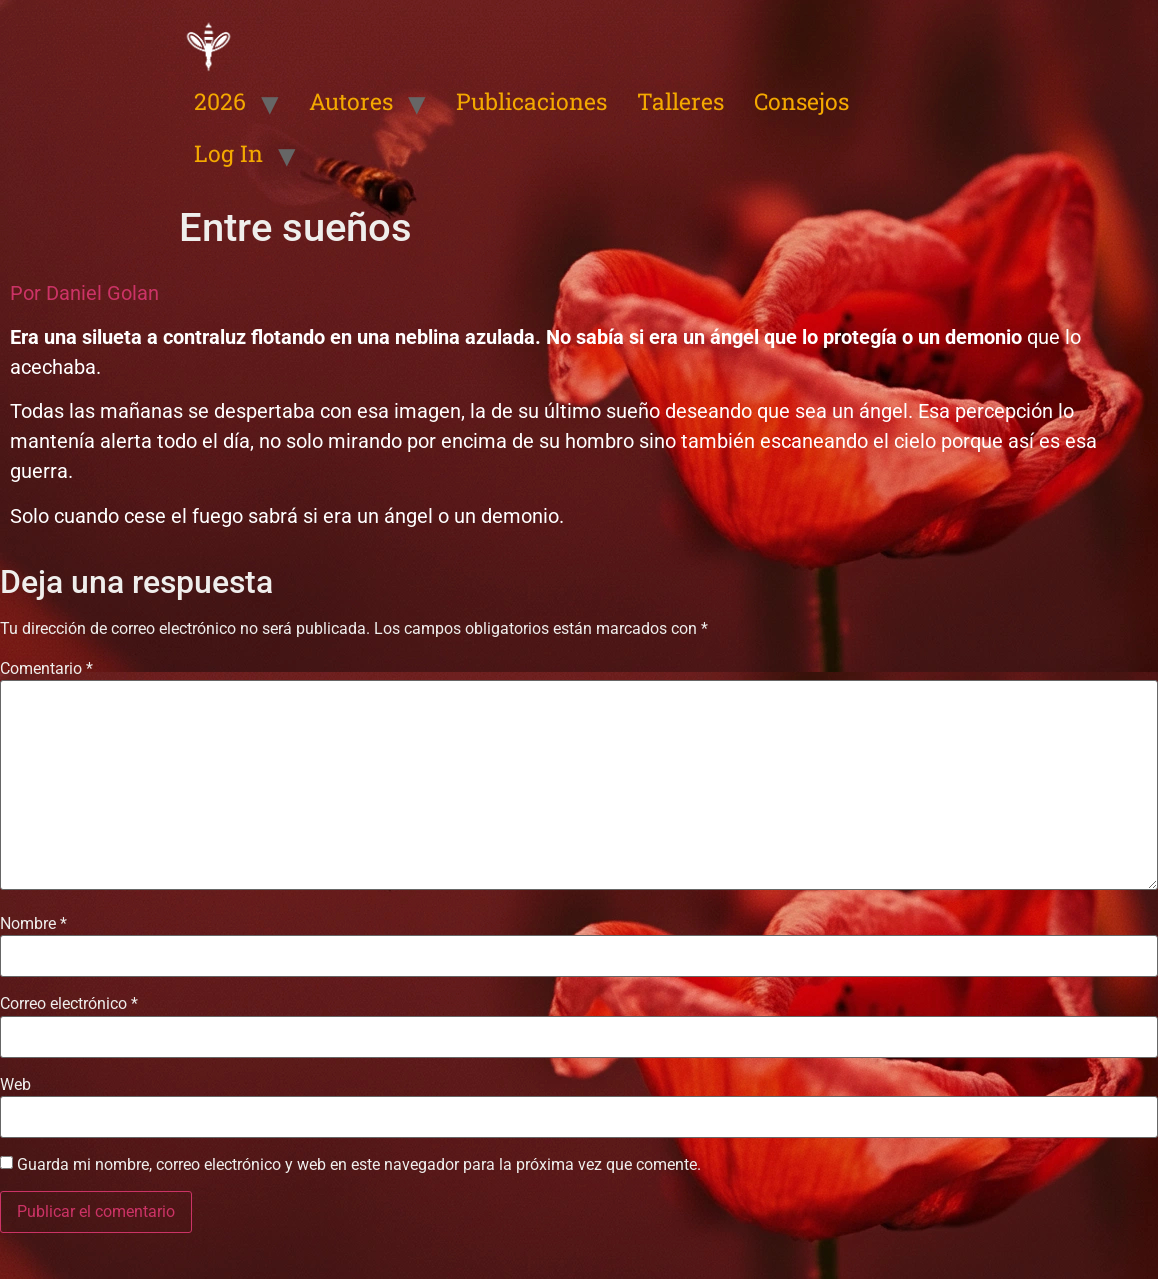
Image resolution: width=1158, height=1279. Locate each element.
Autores (351, 101)
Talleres (680, 101)
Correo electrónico (69, 1004)
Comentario (46, 669)
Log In (228, 153)
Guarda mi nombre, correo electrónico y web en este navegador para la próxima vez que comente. (359, 1165)
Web (15, 1085)
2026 (220, 101)
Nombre (33, 924)
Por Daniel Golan (84, 293)
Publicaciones (531, 101)
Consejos (801, 101)
